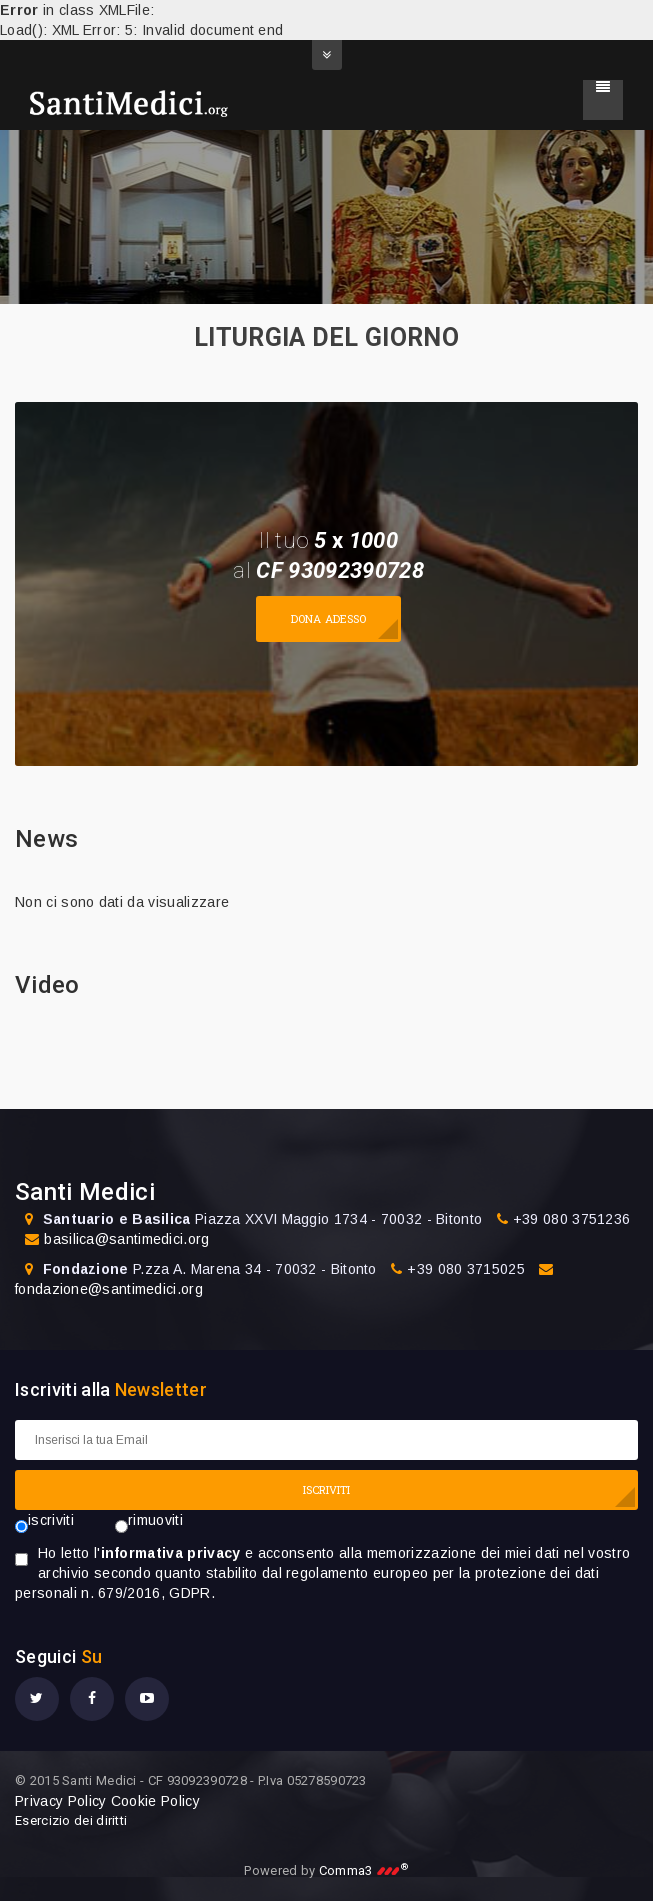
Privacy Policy (60, 1801)
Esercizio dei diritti (71, 1820)
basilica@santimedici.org (126, 1239)
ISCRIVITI (327, 1489)
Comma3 (364, 1870)
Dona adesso (328, 618)
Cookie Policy (155, 1801)
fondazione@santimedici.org (109, 1289)
